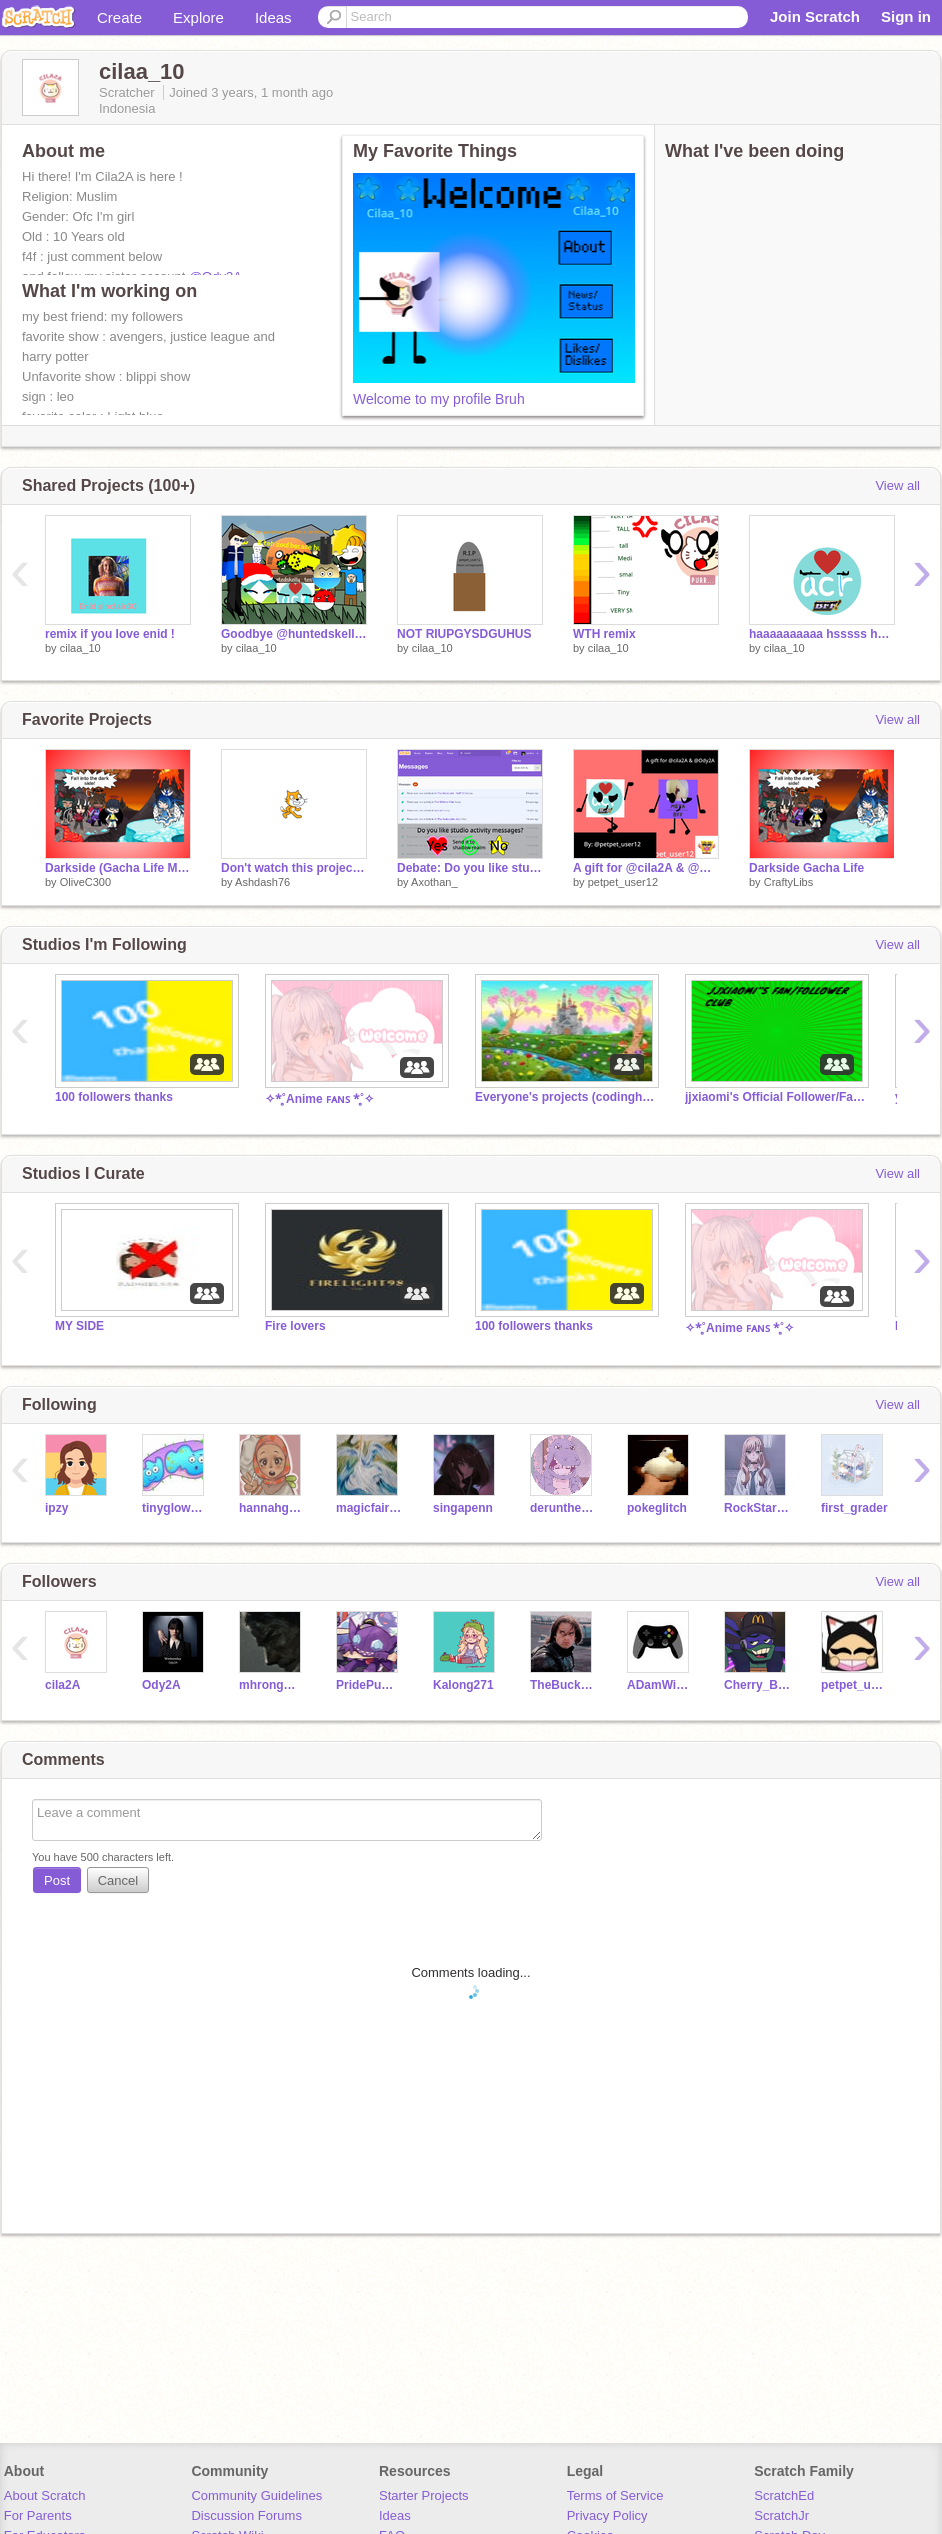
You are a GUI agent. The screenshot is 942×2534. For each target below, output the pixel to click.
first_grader (854, 1508)
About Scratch (45, 2495)
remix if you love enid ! (110, 634)
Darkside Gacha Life (806, 868)
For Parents (38, 2515)
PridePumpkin (369, 1685)
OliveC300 (85, 882)
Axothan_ (434, 882)
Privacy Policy (607, 2515)
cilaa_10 (80, 648)
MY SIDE (79, 1326)
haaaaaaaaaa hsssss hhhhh (822, 634)
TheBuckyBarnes (563, 1685)
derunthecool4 (563, 1508)
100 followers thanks (114, 1097)
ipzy (56, 1508)
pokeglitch (657, 1508)
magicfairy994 (369, 1508)
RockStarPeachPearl (757, 1508)
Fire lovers (295, 1326)
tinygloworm (175, 1508)
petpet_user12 (623, 882)
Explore (198, 17)
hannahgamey (272, 1508)
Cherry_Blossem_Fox (757, 1685)
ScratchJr (781, 2515)
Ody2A (161, 1685)
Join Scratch (815, 16)
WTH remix (604, 634)
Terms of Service (615, 2495)
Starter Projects (424, 2495)
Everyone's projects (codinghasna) (565, 1097)
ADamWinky (660, 1685)
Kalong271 (463, 1685)
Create (119, 17)
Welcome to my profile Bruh (439, 399)
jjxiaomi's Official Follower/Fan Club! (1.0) (775, 1097)
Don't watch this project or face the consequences (294, 868)
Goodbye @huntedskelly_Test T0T (294, 634)
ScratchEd (784, 2495)
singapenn (463, 1508)
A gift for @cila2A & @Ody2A (646, 868)
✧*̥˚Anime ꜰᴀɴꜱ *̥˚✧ (319, 1099)
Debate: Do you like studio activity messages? (470, 868)
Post (57, 1880)
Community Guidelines (256, 2495)
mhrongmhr (272, 1685)
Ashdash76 (262, 882)
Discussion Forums (246, 2515)
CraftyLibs (789, 882)
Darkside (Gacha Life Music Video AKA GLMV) (118, 868)
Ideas (273, 17)
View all (897, 485)
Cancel (118, 1880)
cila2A (62, 1685)
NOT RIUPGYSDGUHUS (464, 634)
